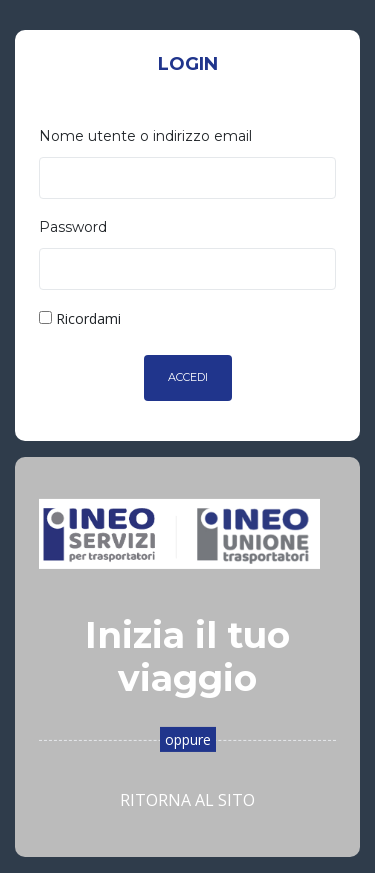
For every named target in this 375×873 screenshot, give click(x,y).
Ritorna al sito (187, 800)
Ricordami (80, 318)
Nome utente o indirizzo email (145, 136)
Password (73, 227)
